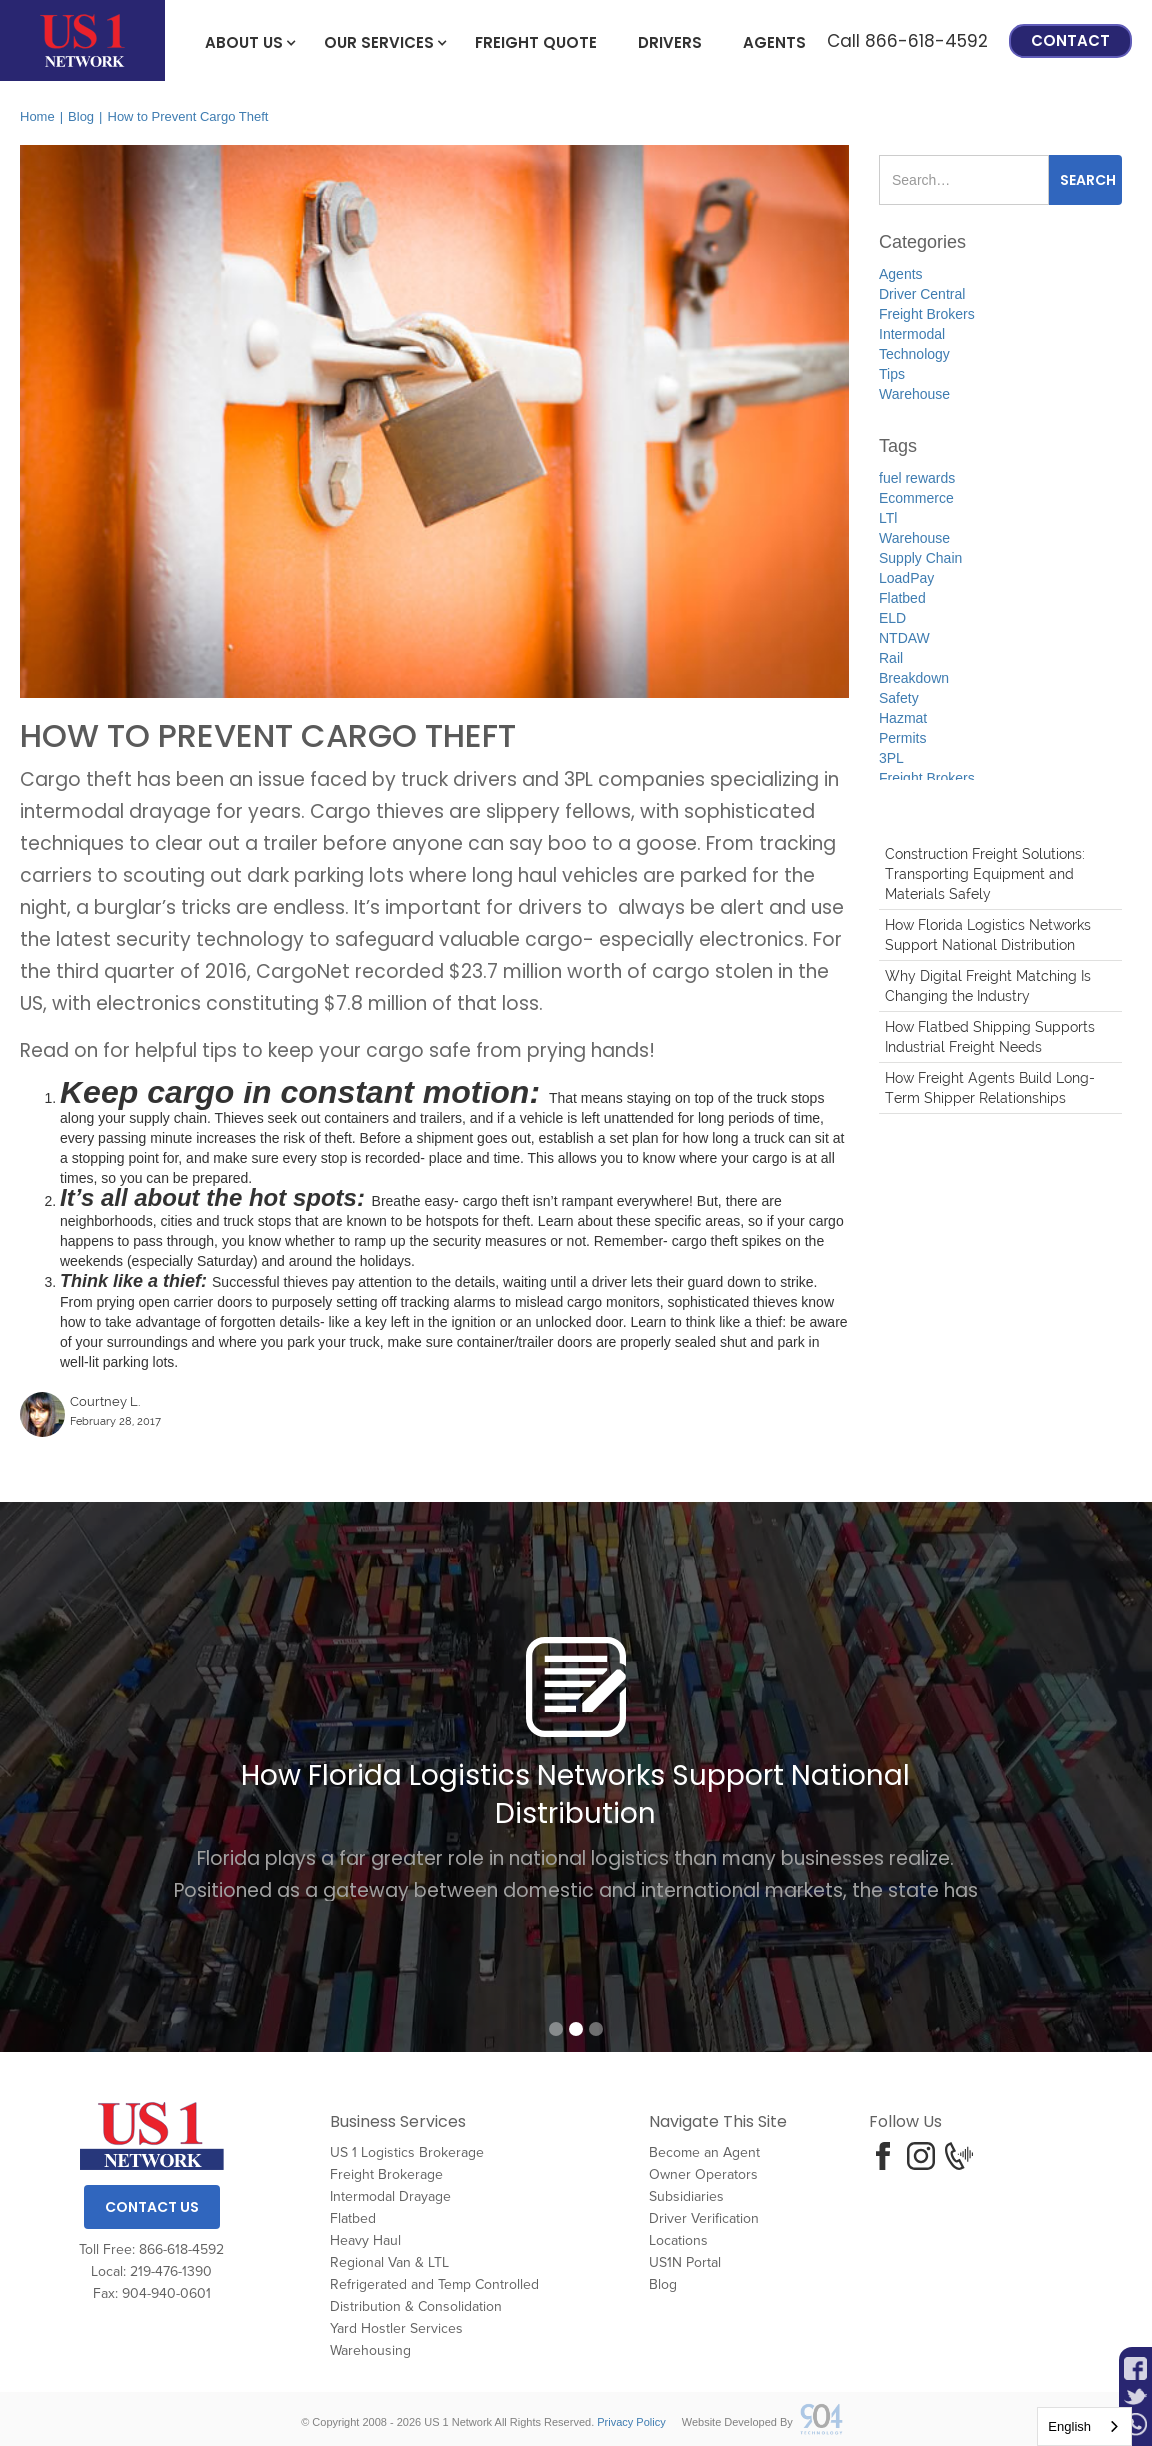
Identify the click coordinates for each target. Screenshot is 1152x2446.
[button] (244, 41)
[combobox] (1084, 2426)
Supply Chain (920, 558)
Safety (899, 698)
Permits (902, 738)
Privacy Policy (631, 2422)
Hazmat (903, 718)
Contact (1070, 40)
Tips (892, 374)
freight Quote (536, 42)
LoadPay (906, 578)
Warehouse (914, 394)
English (1069, 2426)
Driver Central (922, 294)
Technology (914, 354)
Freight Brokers (927, 314)
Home (37, 116)
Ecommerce (916, 498)
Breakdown (914, 678)
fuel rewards (917, 478)
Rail (891, 658)
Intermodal (912, 334)
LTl (888, 518)
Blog (81, 116)
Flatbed (902, 598)
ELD (892, 618)
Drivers (670, 42)
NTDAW (904, 638)
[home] (82, 40)
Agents (774, 42)
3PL (891, 758)
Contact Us (152, 2207)
